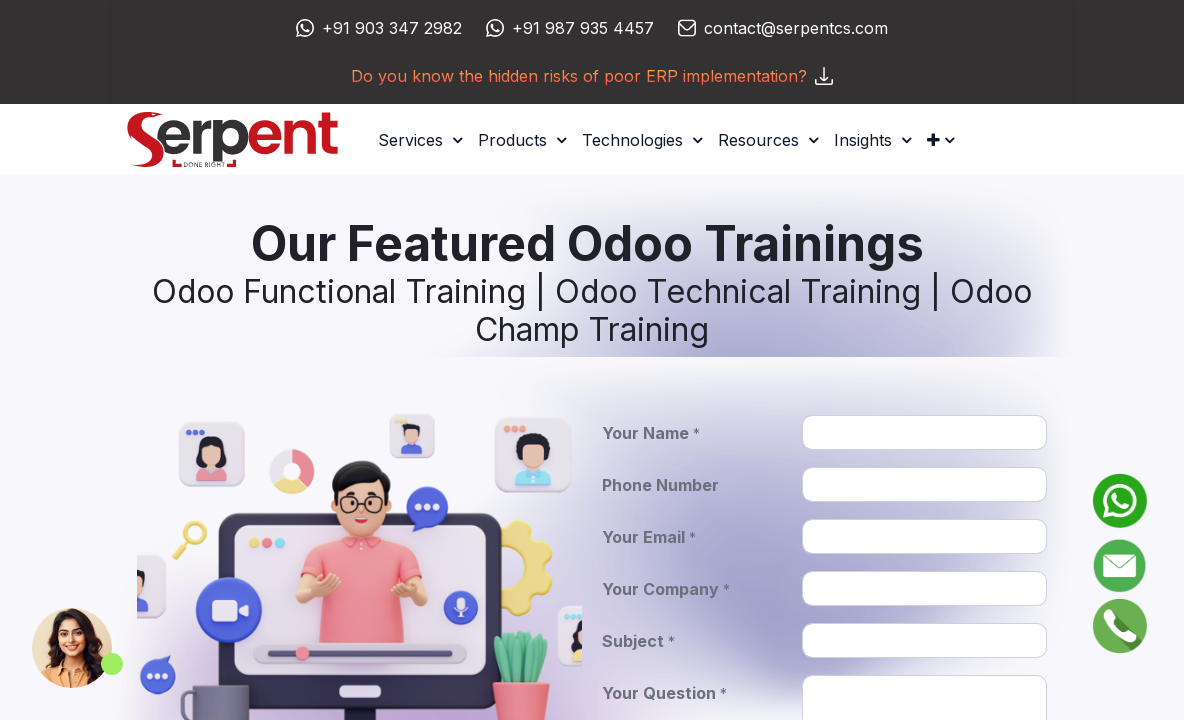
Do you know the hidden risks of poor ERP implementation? (592, 76)
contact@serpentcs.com (796, 28)
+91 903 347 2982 (392, 28)
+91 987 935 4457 (583, 28)
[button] (940, 140)
